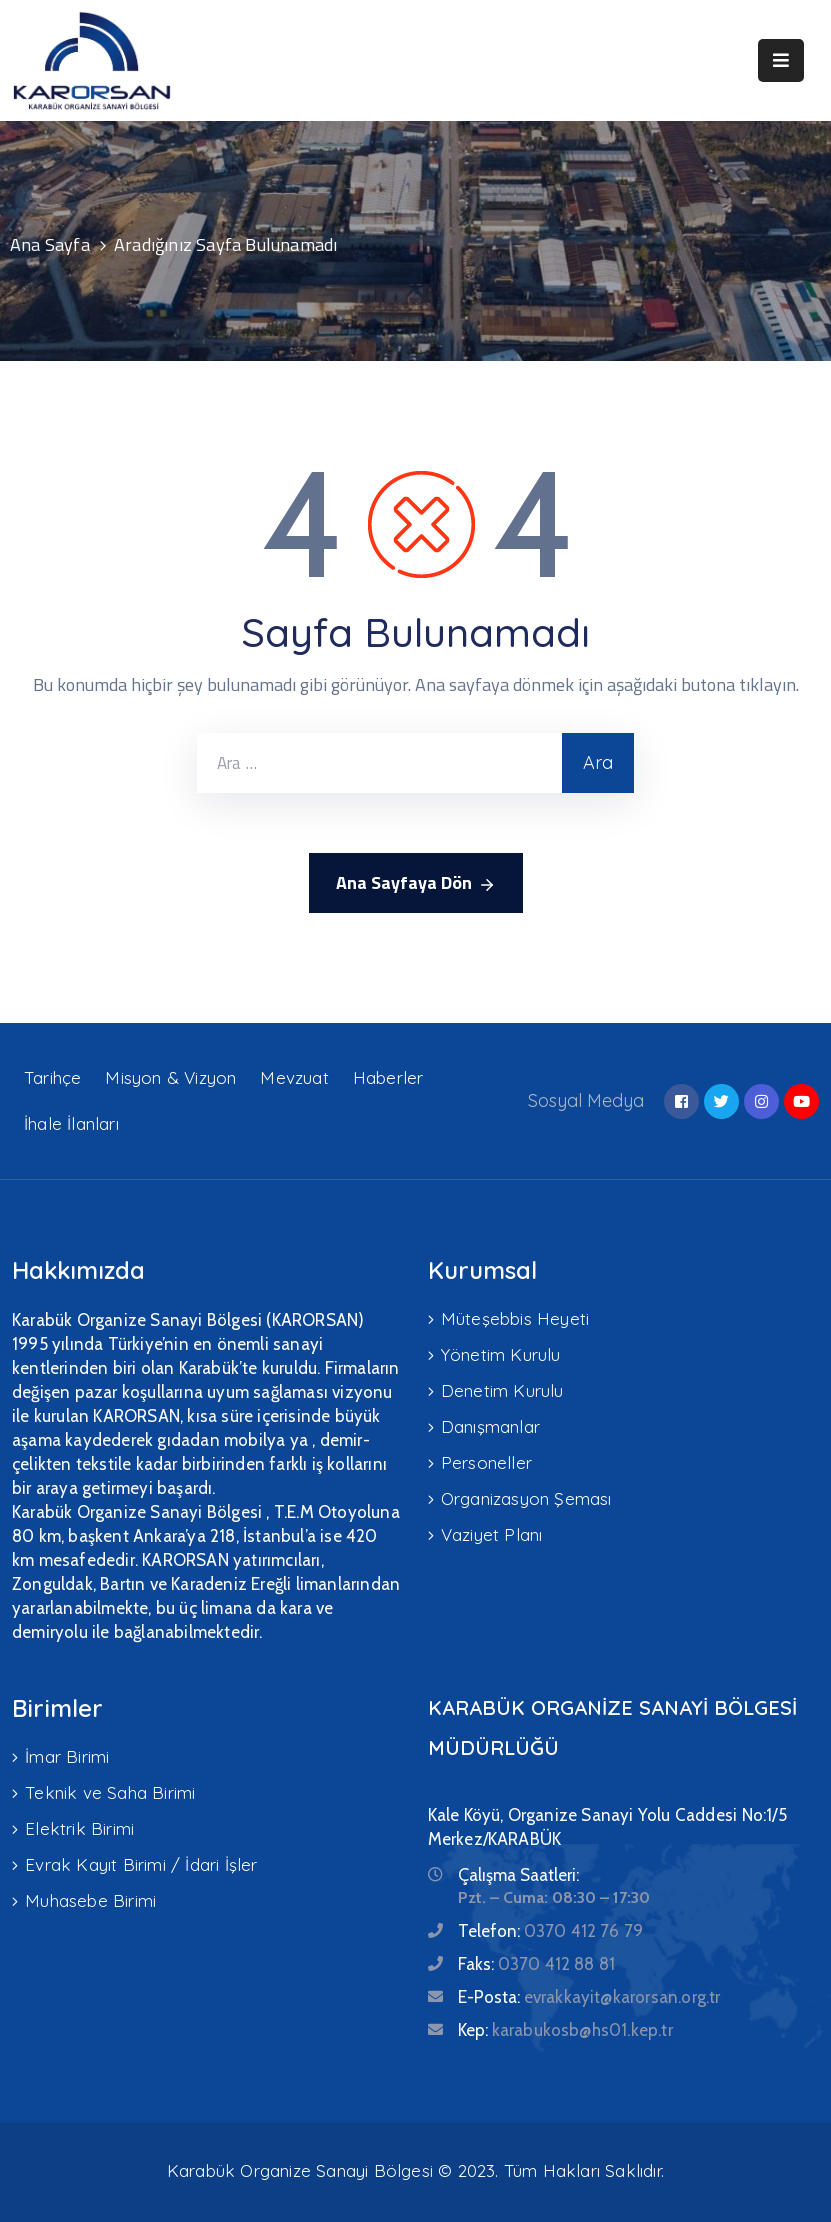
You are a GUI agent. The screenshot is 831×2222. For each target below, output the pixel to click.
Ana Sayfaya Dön (416, 883)
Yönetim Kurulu (501, 1354)
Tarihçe (52, 1077)
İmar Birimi (67, 1756)
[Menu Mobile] (781, 60)
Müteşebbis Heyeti (515, 1318)
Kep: (565, 2030)
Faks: (537, 1964)
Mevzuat (294, 1077)
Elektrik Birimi (79, 1828)
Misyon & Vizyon (170, 1077)
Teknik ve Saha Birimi (110, 1792)
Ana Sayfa (50, 244)
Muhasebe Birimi (90, 1900)
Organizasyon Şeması (526, 1498)
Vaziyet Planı (492, 1534)
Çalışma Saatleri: (518, 1875)
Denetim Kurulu (502, 1390)
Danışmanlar (490, 1426)
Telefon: (551, 1931)
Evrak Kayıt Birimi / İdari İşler (141, 1864)
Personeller (486, 1462)
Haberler (388, 1077)
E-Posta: (589, 1997)
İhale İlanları (71, 1123)
